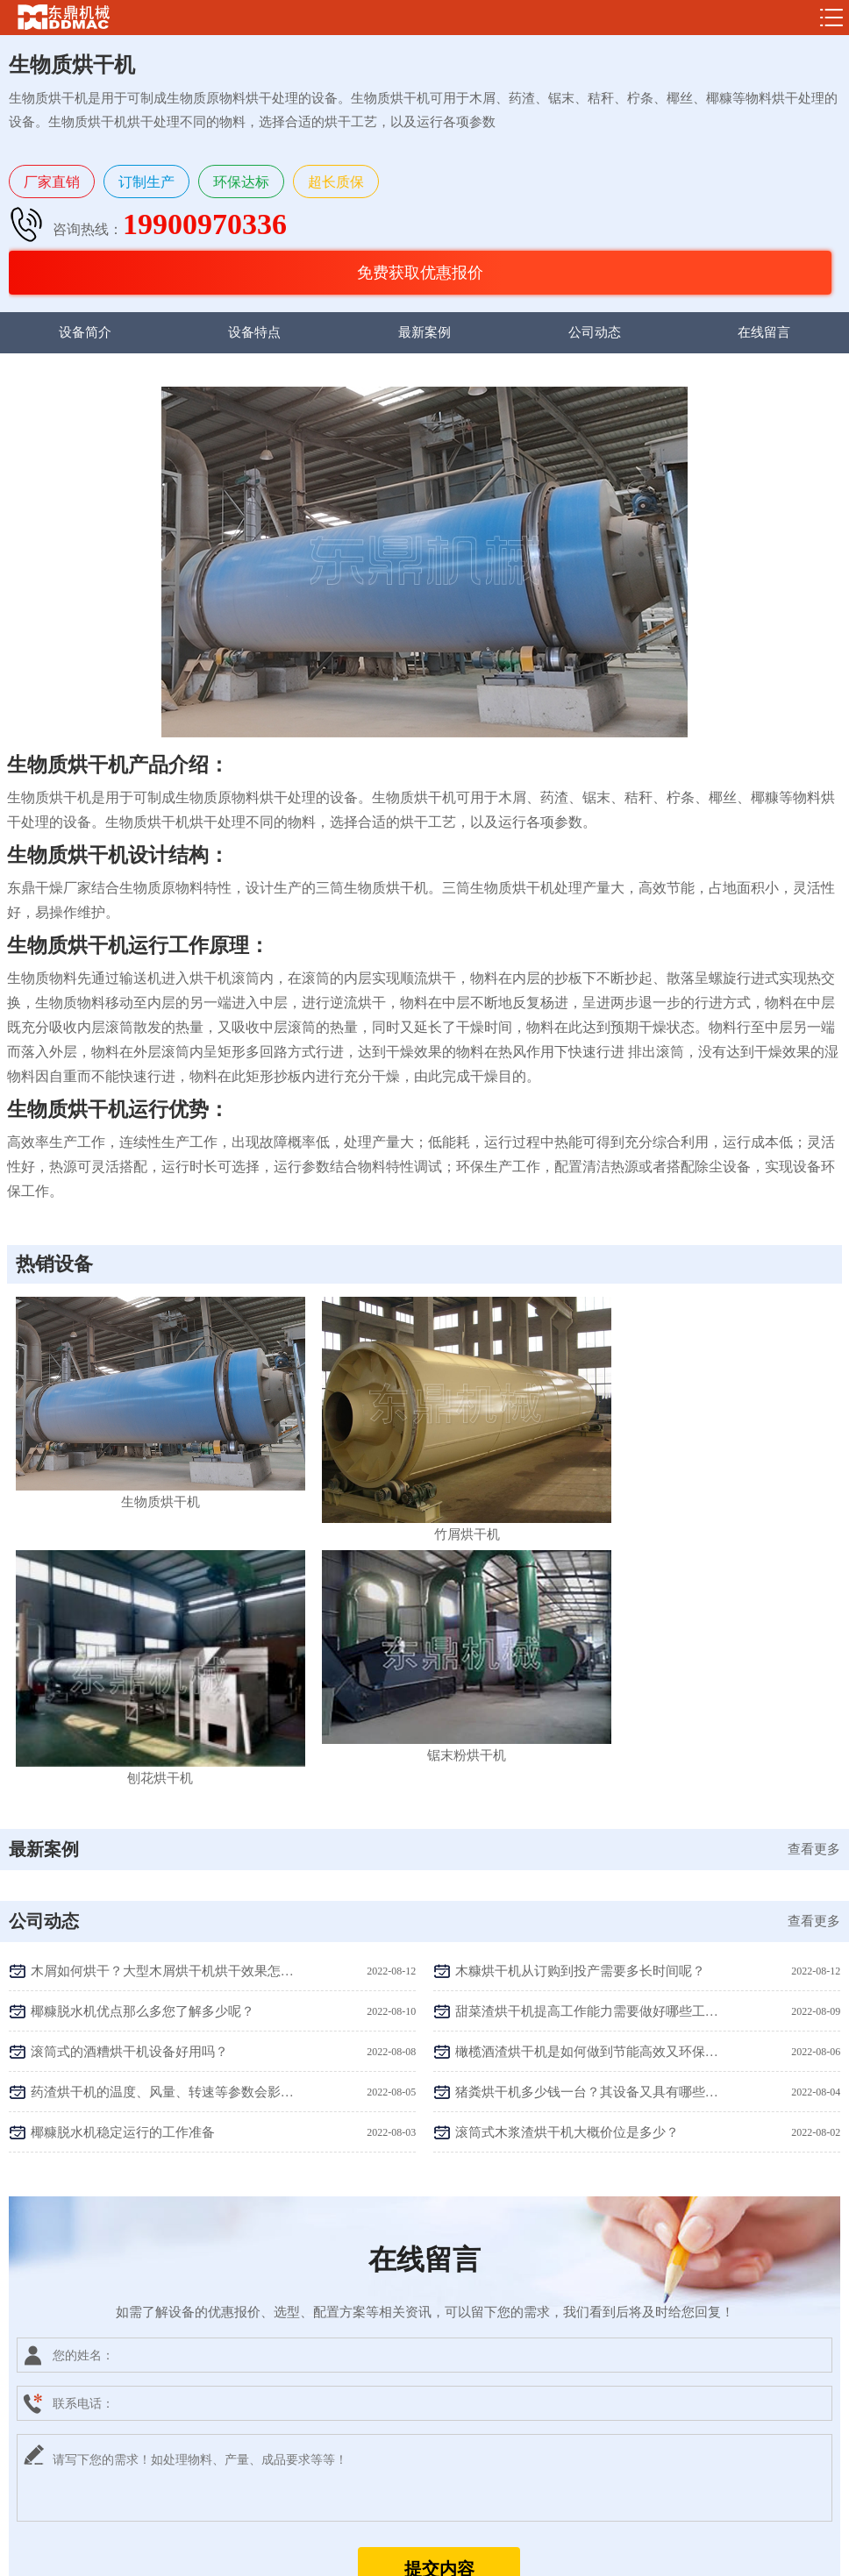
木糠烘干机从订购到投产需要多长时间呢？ (580, 1647)
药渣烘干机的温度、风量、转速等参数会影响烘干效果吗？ (162, 1768)
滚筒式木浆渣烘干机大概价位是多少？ (567, 1809)
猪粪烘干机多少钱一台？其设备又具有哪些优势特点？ (586, 1768)
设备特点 (254, 332)
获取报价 (571, 2494)
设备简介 (85, 332)
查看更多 (814, 1526)
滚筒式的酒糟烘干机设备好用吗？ (129, 1728)
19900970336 (205, 224)
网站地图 (583, 2555)
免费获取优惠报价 (420, 272)
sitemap (536, 2555)
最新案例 (424, 332)
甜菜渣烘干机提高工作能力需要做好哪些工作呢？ (586, 1688)
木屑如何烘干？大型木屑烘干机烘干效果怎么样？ (162, 1647)
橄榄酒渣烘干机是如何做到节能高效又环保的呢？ (586, 1728)
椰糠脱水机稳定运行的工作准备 (123, 1809)
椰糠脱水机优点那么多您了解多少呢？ (142, 1688)
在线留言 (764, 332)
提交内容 (439, 2245)
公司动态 (594, 332)
